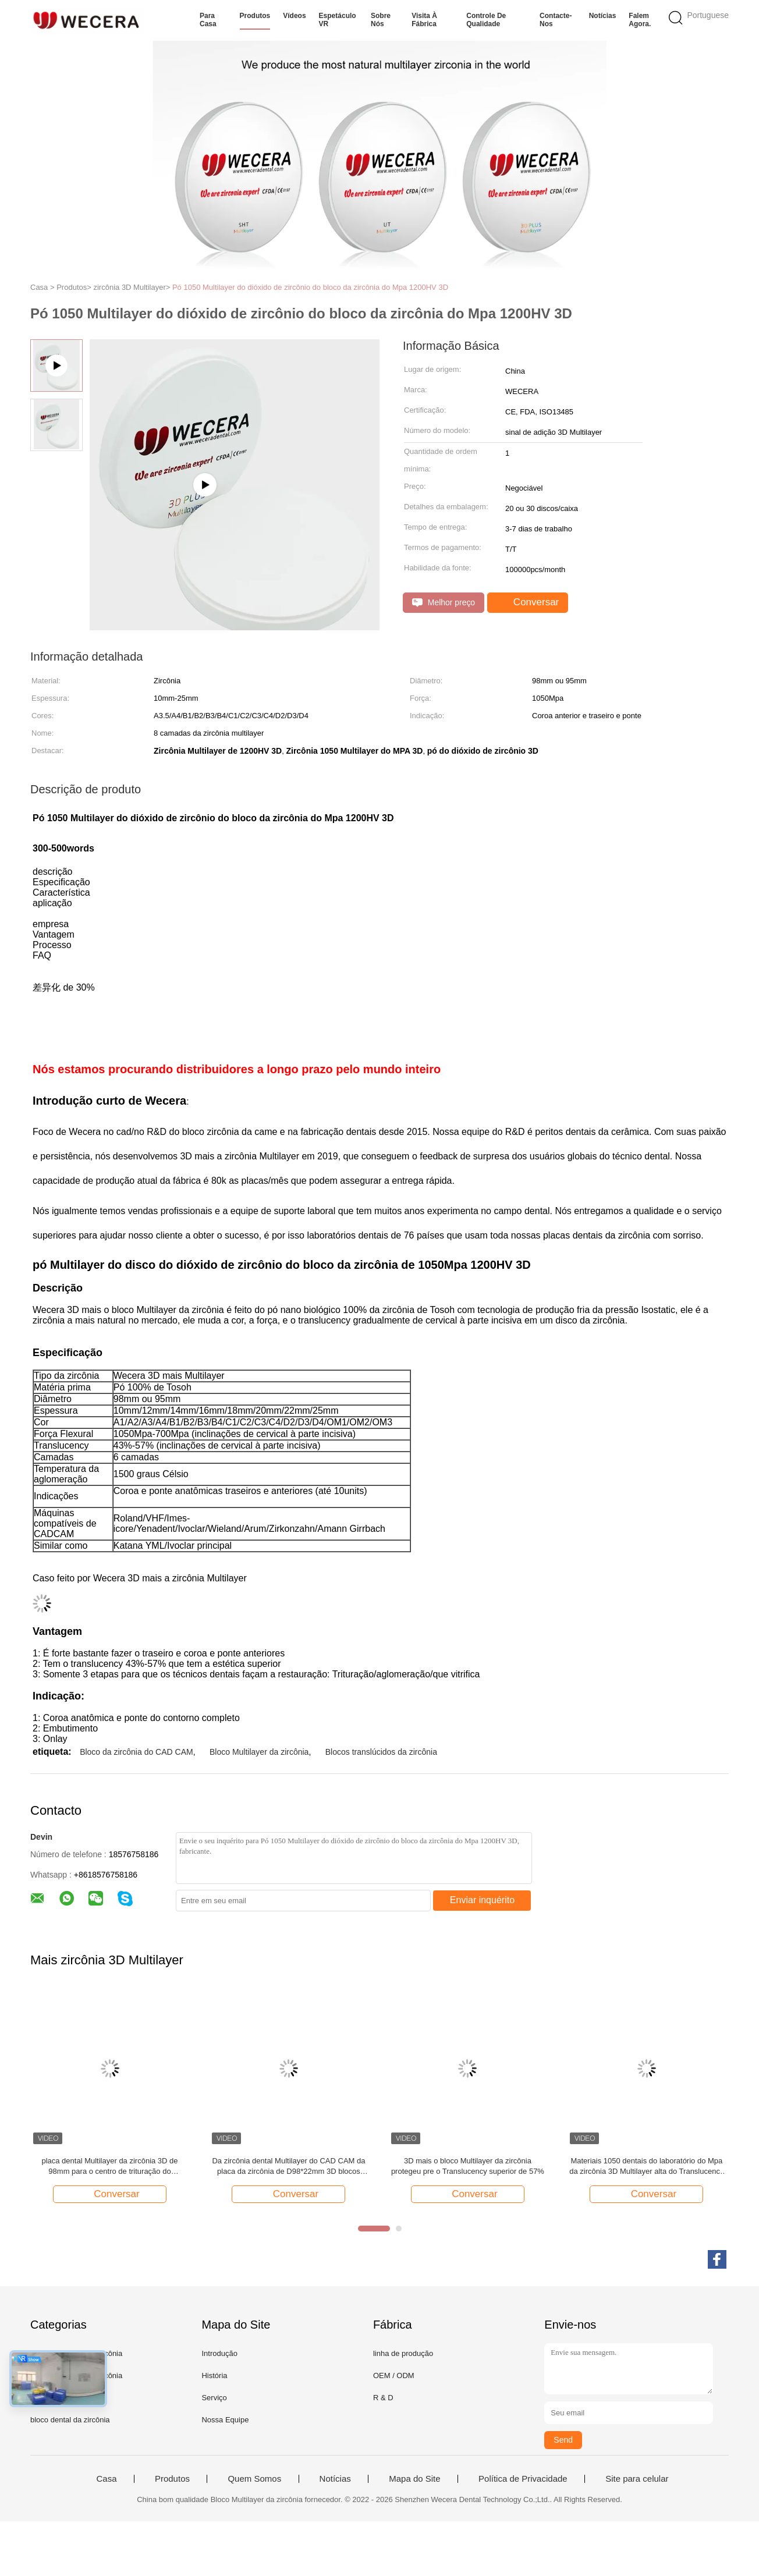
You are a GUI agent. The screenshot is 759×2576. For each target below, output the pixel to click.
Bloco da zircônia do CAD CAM (136, 1752)
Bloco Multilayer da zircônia (259, 1752)
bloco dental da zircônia (70, 2419)
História (214, 2375)
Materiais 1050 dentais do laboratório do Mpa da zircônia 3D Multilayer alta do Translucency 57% (646, 2166)
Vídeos (294, 16)
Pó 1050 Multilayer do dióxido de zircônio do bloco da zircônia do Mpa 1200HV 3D (310, 287)
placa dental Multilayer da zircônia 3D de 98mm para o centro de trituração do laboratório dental (109, 2166)
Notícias (602, 16)
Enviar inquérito (482, 1900)
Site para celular (636, 2479)
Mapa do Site (414, 2479)
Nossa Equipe (225, 2419)
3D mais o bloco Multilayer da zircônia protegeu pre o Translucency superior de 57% (467, 2166)
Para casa (208, 20)
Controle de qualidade (486, 20)
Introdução (219, 2353)
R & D (383, 2397)
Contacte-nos (556, 20)
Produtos (255, 16)
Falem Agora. (640, 20)
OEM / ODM (393, 2375)
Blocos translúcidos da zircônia (381, 1752)
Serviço (213, 2397)
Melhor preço (443, 603)
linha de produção (403, 2353)
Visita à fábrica (424, 20)
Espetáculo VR (337, 20)
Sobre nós (381, 20)
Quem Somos (254, 2479)
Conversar (529, 602)
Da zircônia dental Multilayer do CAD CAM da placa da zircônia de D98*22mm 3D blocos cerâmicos (288, 2166)
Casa (106, 2479)
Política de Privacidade (523, 2479)
